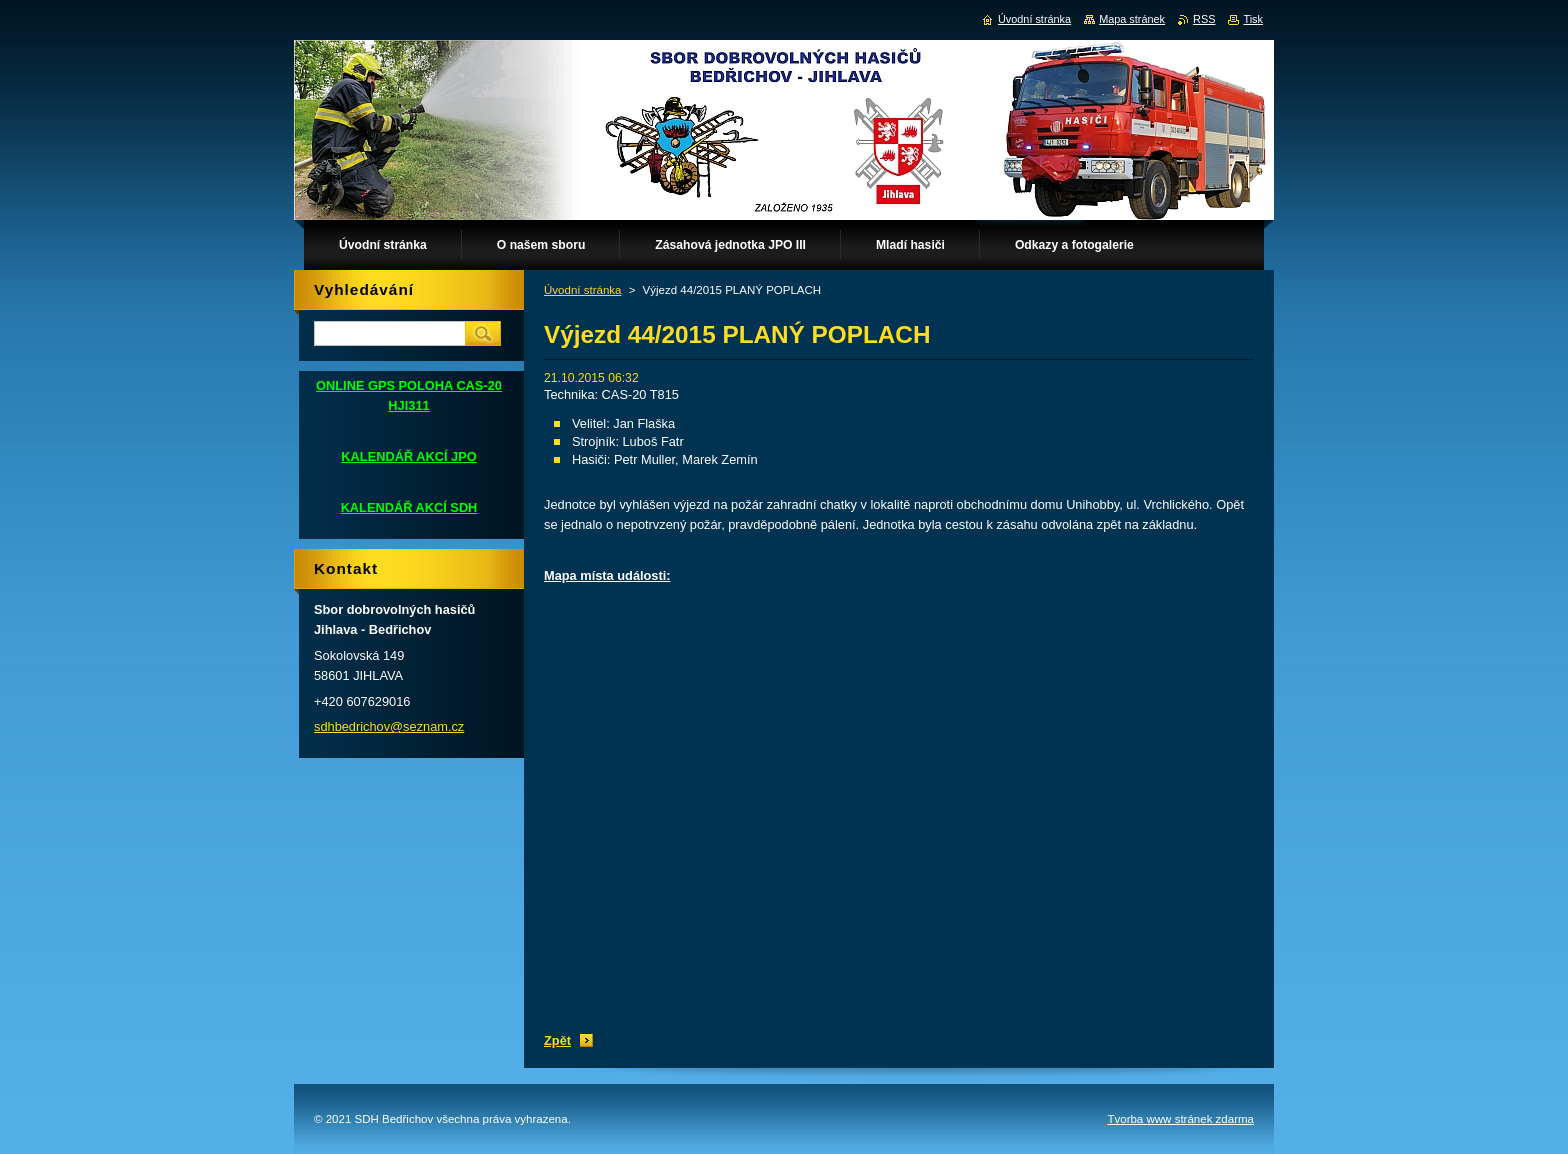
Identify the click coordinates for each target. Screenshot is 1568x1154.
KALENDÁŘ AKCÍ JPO (408, 456)
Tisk (1253, 19)
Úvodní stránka (582, 290)
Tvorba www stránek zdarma (1180, 1119)
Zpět (557, 1040)
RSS (1204, 19)
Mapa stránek (1132, 19)
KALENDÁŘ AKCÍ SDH (409, 507)
